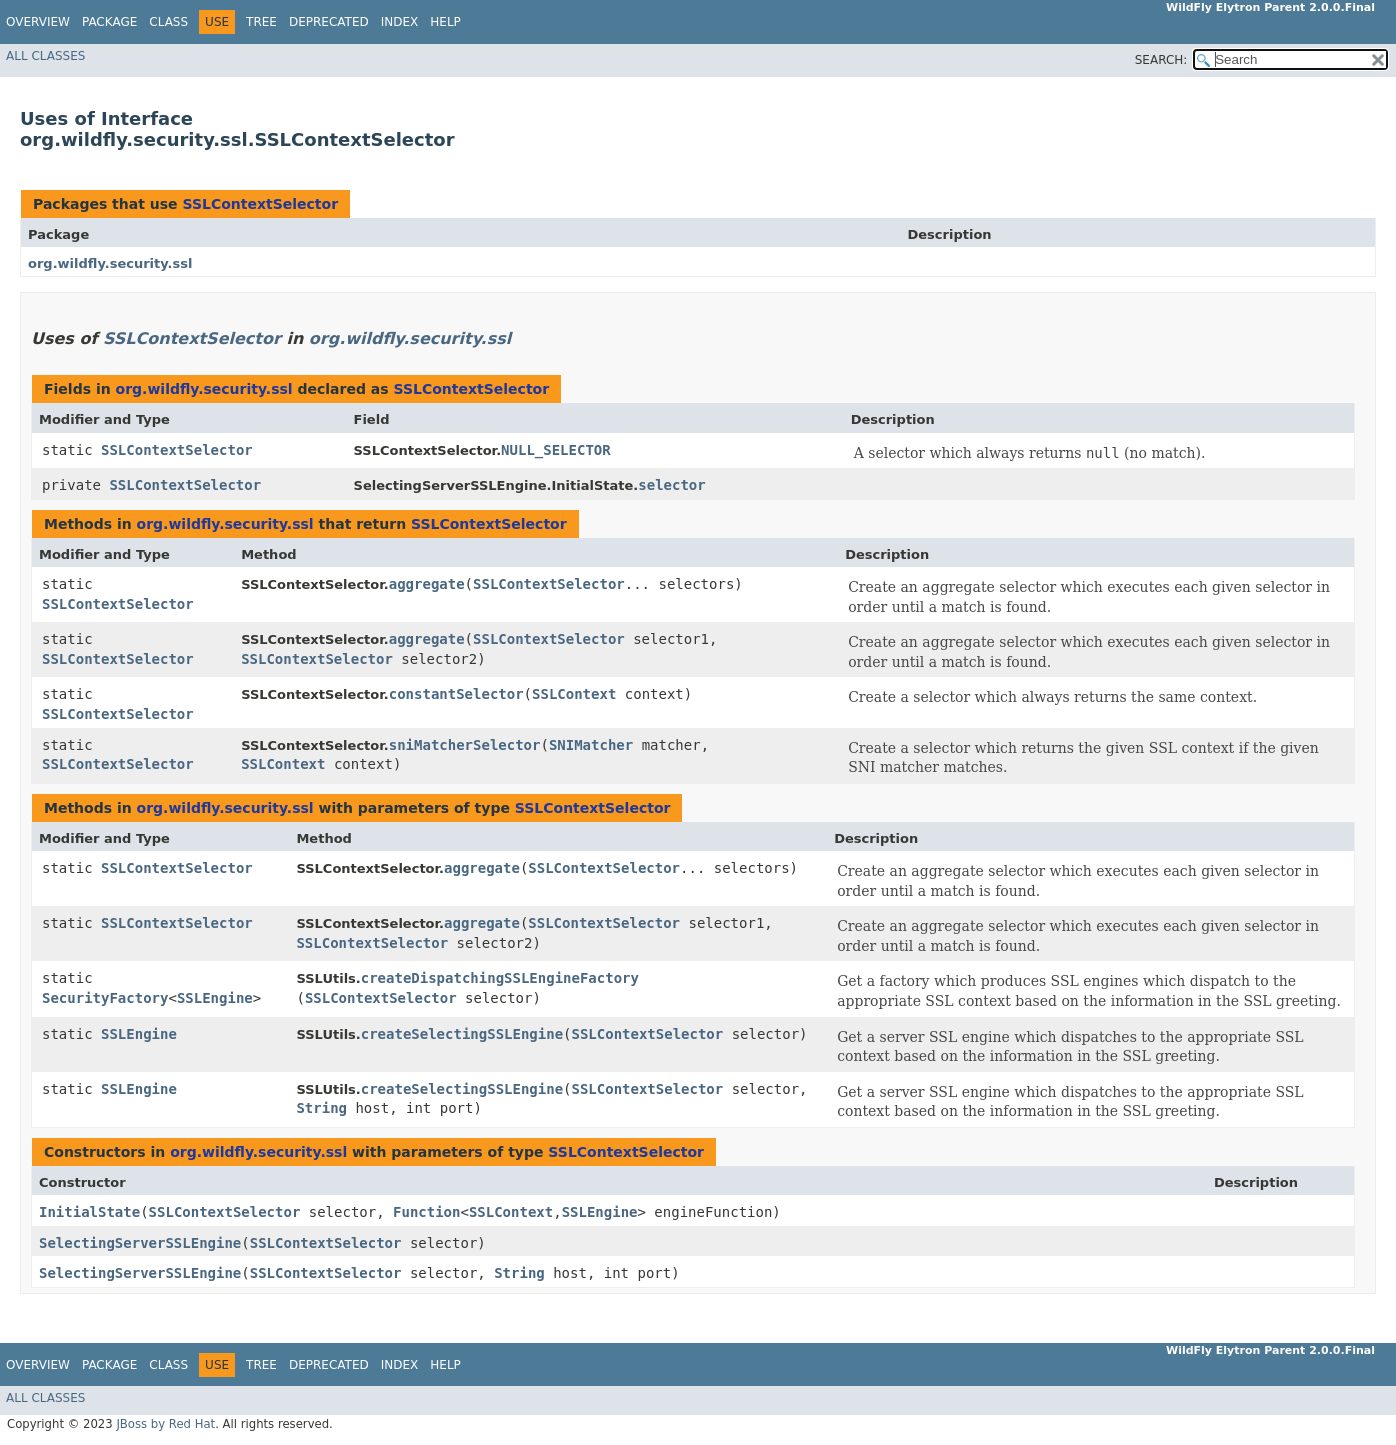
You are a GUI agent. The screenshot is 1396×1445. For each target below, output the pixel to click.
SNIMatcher (591, 745)
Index (400, 22)
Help (445, 22)
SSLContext (574, 694)
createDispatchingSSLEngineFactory (500, 978)
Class (168, 22)
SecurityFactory (105, 998)
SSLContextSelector (260, 204)
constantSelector (456, 694)
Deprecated (329, 22)
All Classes (45, 56)
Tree (261, 22)
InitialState (89, 1212)
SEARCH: (1161, 60)
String (321, 1108)
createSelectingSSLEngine (462, 1034)
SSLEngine (215, 998)
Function (426, 1212)
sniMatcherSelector (465, 745)
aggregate (427, 584)
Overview (38, 22)
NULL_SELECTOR (556, 450)
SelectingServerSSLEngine (140, 1243)
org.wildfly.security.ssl (110, 263)
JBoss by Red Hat (165, 1424)
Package (109, 22)
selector (671, 485)
